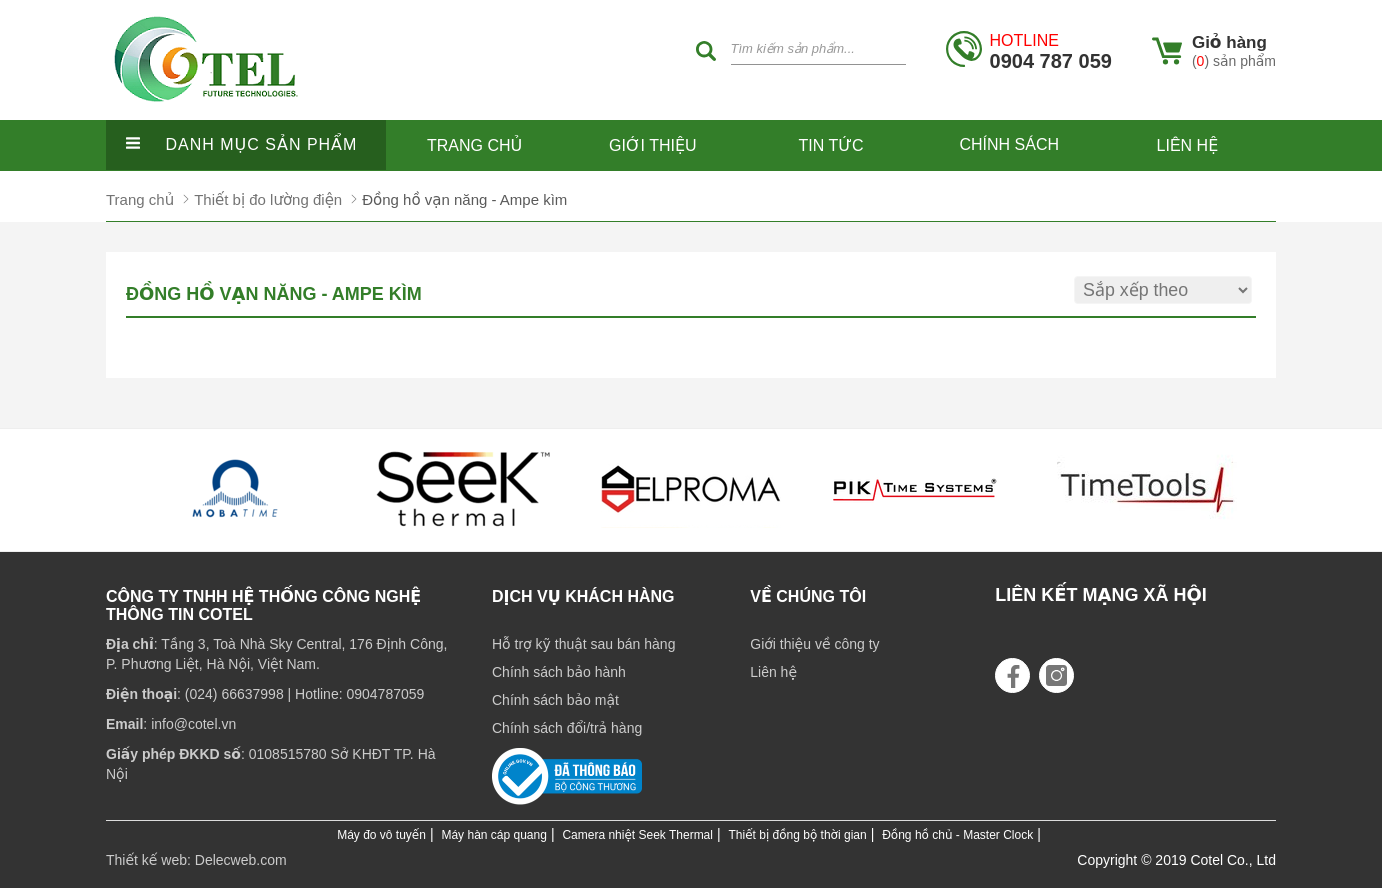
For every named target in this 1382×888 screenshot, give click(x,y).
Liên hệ (1188, 145)
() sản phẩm (1234, 61)
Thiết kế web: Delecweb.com (196, 860)
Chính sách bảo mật (555, 700)
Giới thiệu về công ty (814, 644)
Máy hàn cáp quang (493, 835)
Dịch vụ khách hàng (583, 596)
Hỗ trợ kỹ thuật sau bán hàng (583, 644)
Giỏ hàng (1229, 42)
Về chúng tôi (808, 596)
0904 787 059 (1051, 51)
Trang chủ (474, 145)
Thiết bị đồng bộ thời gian (798, 835)
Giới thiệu (653, 145)
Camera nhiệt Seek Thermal (637, 835)
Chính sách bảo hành (559, 672)
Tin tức (831, 145)
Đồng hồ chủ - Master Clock (957, 835)
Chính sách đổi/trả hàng (567, 728)
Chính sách (1009, 144)
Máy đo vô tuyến (381, 835)
